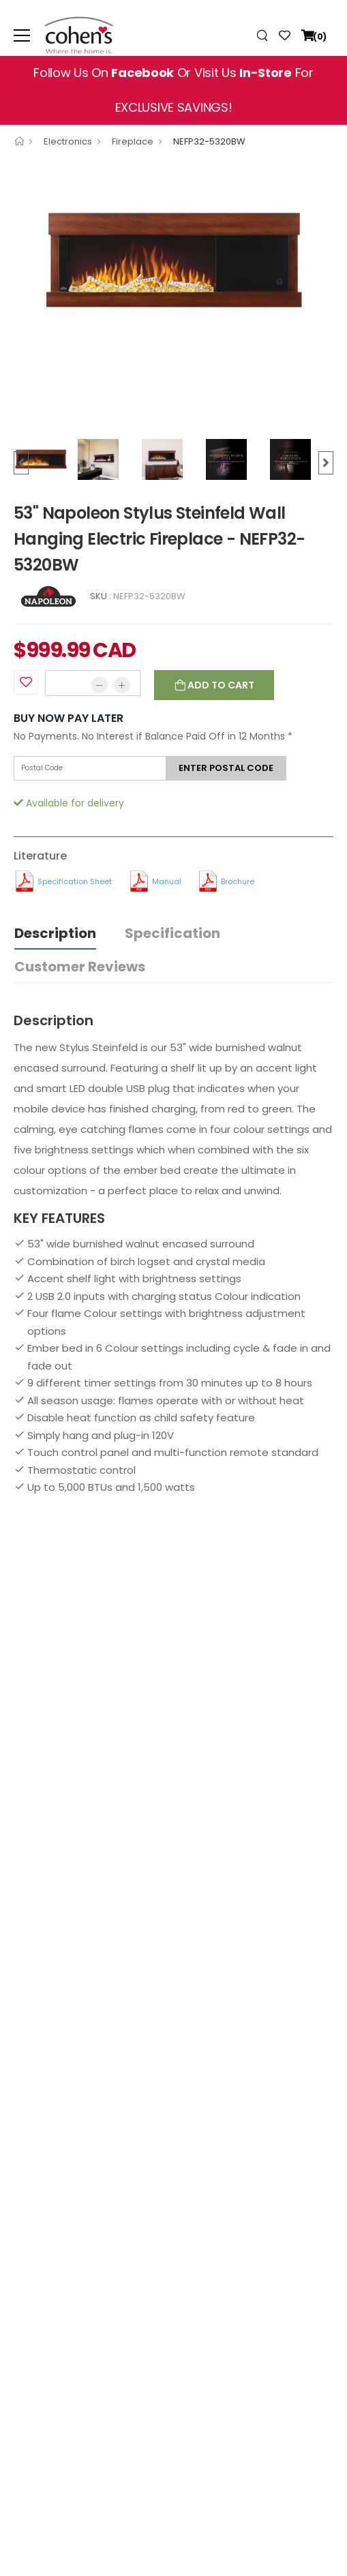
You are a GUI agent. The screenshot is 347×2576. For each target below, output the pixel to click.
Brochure (237, 881)
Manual (166, 881)
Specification (172, 933)
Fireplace (132, 141)
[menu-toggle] (22, 35)
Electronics (68, 141)
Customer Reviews (79, 966)
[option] (173, 262)
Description (55, 933)
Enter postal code (226, 767)
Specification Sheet (74, 881)
